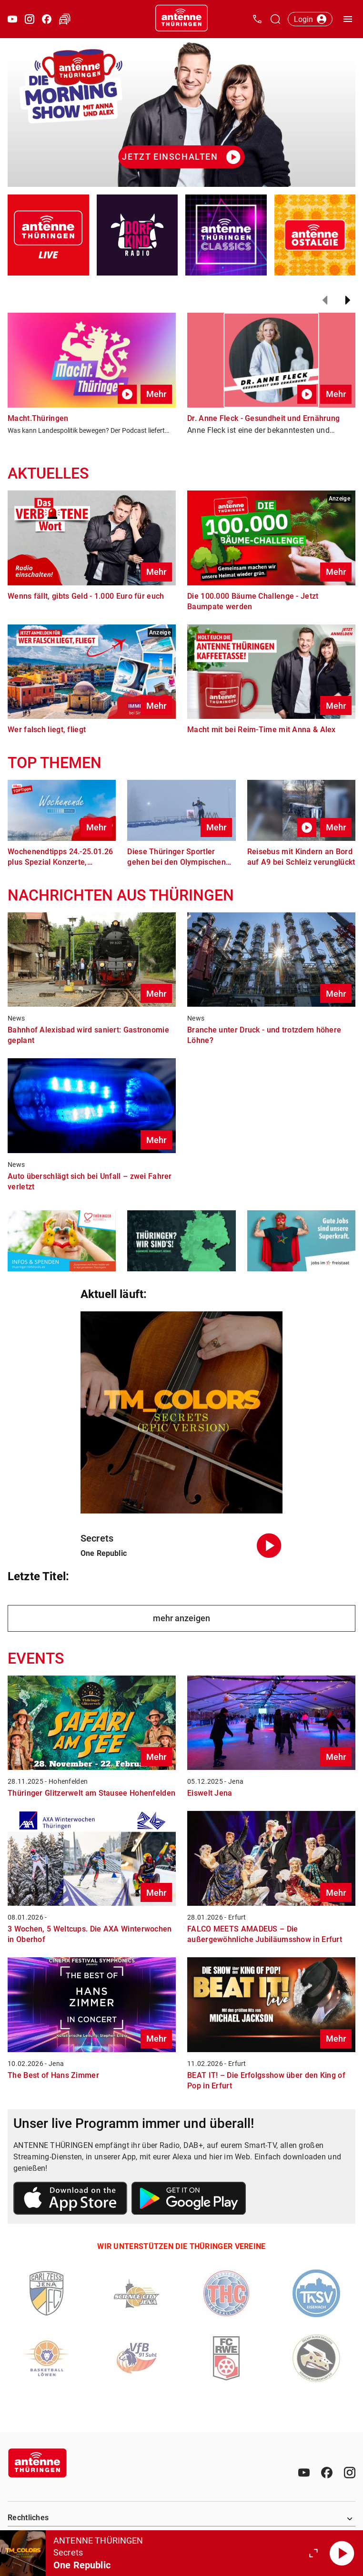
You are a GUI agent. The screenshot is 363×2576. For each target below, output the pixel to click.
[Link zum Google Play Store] (188, 2200)
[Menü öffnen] (347, 19)
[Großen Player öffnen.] (313, 2553)
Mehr (156, 394)
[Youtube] (304, 2472)
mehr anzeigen (181, 1618)
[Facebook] (327, 2472)
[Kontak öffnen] (257, 19)
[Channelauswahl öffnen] (275, 19)
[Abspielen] (342, 2553)
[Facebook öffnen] (46, 19)
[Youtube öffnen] (12, 19)
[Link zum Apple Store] (70, 2200)
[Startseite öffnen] (181, 19)
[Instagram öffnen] (29, 19)
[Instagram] (349, 2472)
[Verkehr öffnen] (65, 19)
